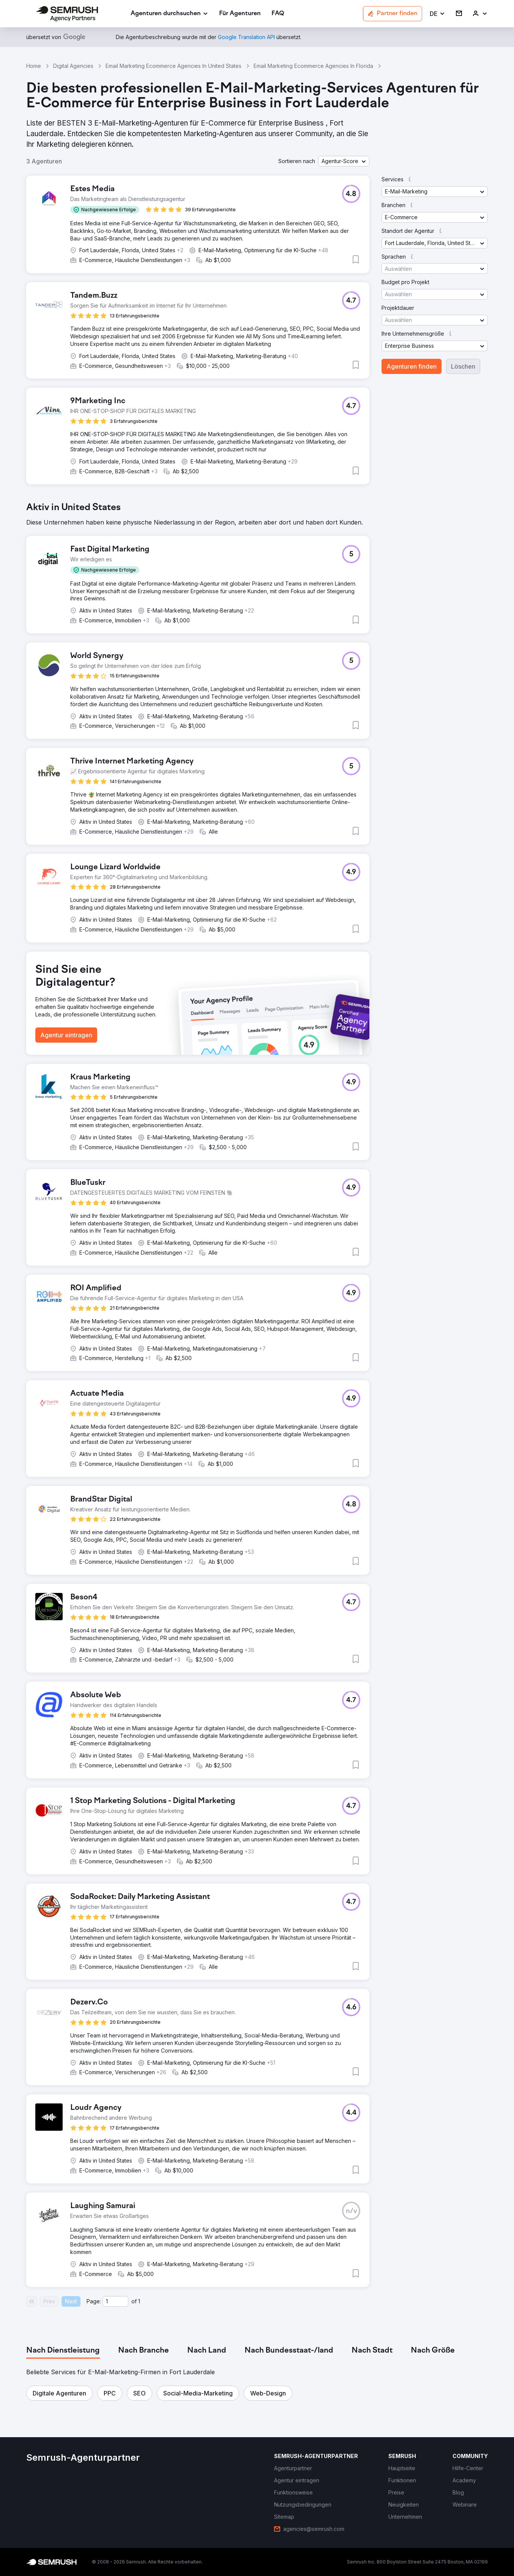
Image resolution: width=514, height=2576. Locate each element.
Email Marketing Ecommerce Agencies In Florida (313, 66)
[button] (437, 14)
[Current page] (115, 2301)
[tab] (63, 2350)
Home (33, 66)
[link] (240, 14)
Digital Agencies (73, 66)
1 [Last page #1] (139, 2301)
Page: (94, 2301)
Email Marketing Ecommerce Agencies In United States (173, 66)
